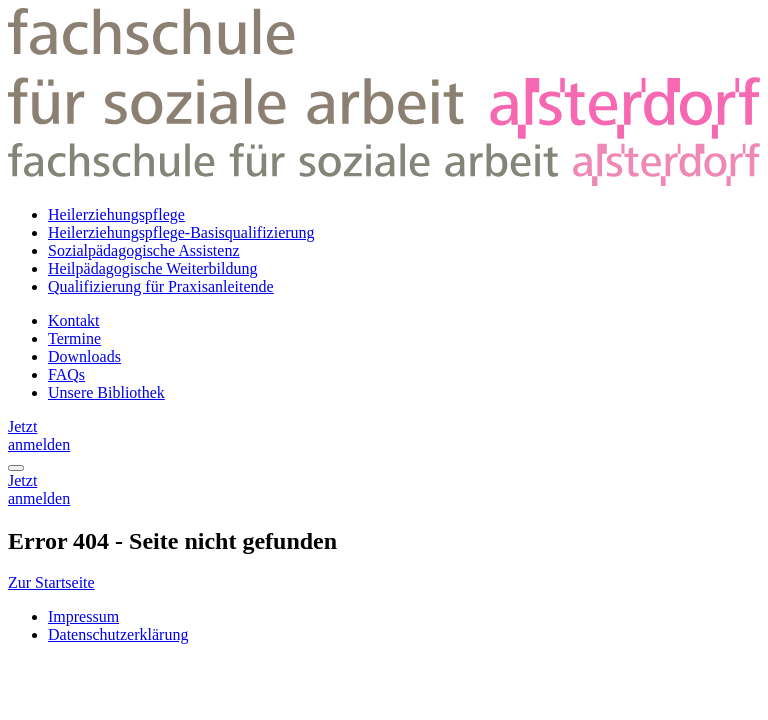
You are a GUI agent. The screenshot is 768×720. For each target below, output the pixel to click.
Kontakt (74, 320)
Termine (74, 338)
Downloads (84, 356)
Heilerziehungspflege (116, 214)
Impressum (83, 616)
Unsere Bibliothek (106, 392)
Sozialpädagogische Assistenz (144, 250)
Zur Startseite (51, 582)
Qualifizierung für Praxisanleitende (161, 286)
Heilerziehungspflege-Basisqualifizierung (181, 232)
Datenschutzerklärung (118, 634)
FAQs (66, 374)
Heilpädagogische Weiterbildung (152, 268)
